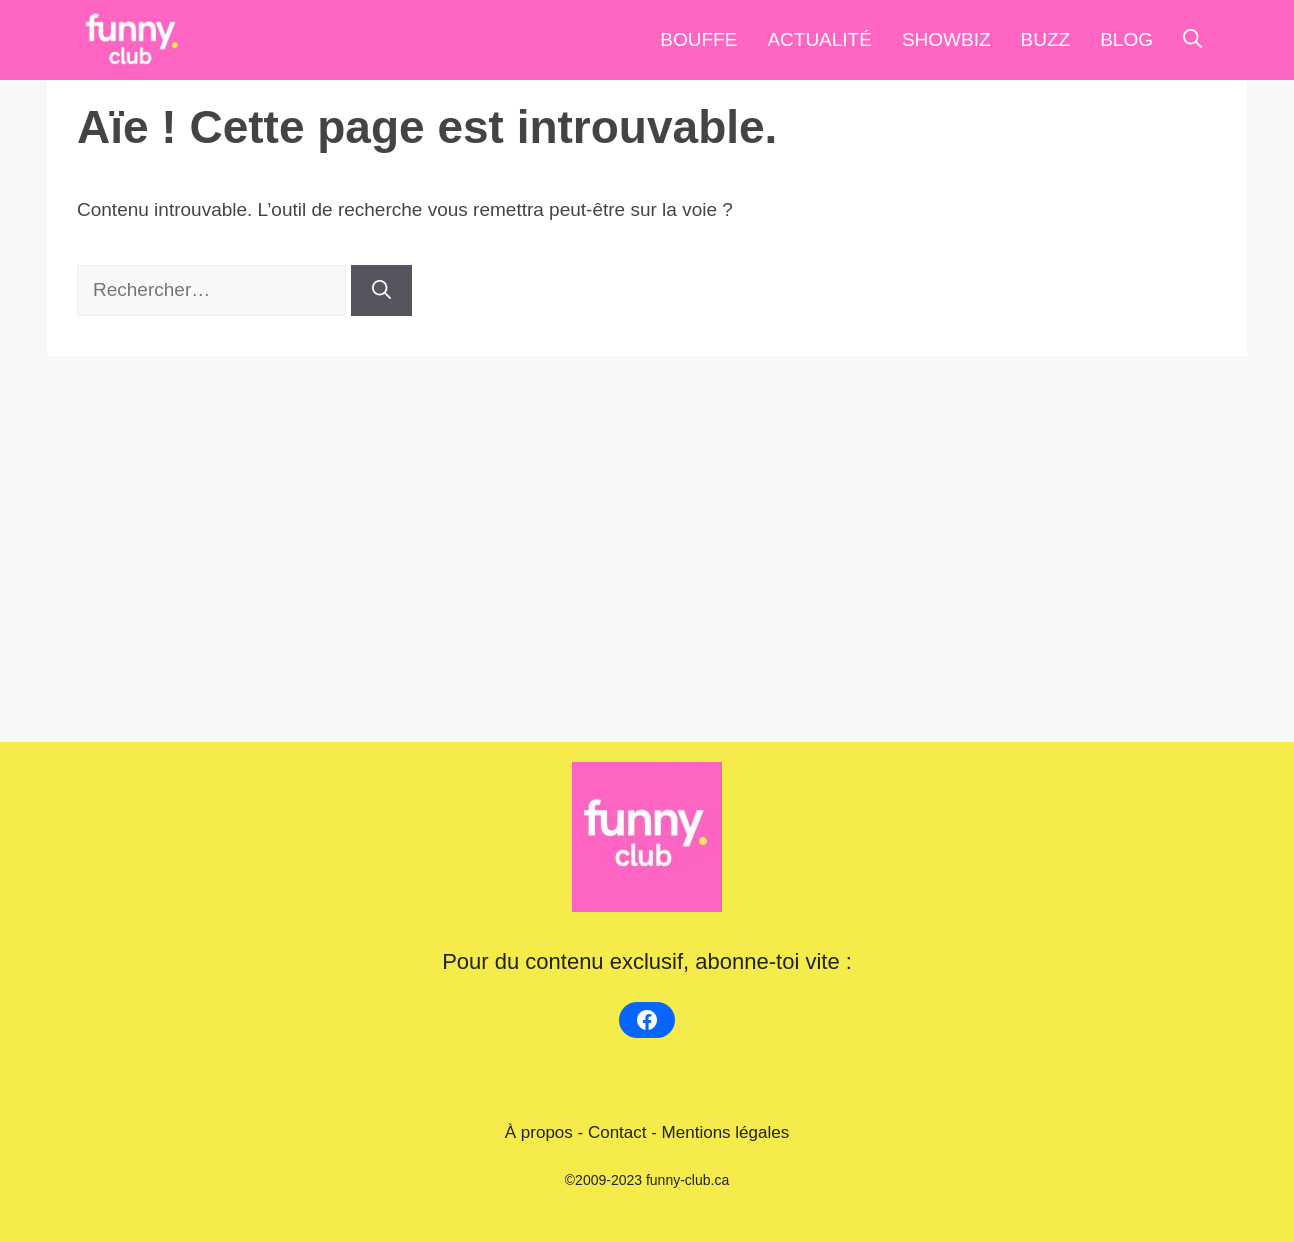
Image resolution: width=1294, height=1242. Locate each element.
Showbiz (946, 39)
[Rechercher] (381, 290)
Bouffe (698, 39)
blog (1126, 39)
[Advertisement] (647, 530)
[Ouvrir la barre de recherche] (1192, 40)
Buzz (1046, 39)
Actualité (819, 39)
